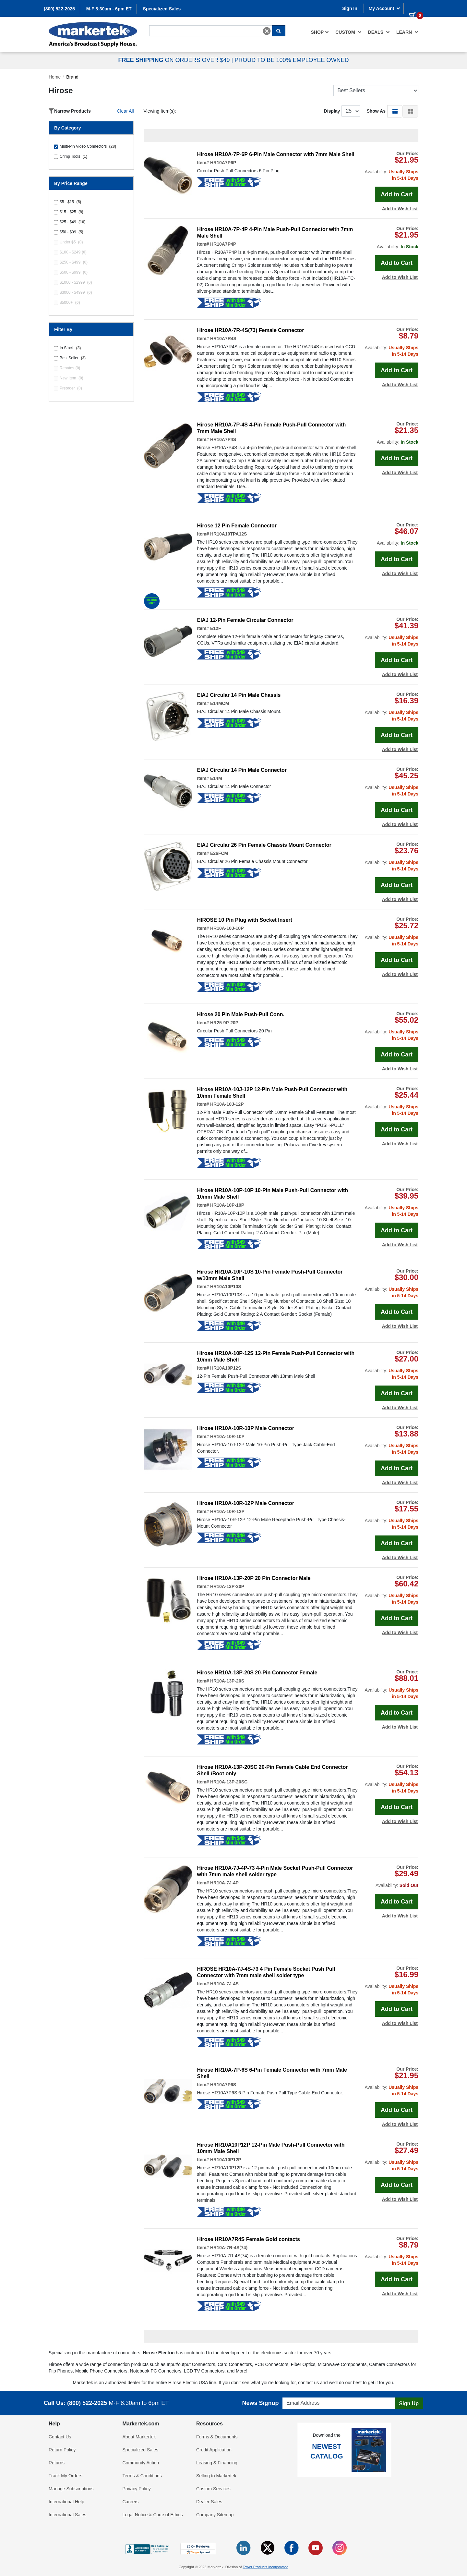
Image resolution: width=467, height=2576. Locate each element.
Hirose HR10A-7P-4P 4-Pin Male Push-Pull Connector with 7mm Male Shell (275, 233)
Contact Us (60, 2436)
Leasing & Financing (216, 2462)
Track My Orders (65, 2475)
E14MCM (219, 703)
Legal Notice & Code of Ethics (153, 2514)
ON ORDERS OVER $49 (174, 60)
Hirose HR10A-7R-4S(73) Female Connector (250, 330)
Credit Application (214, 2449)
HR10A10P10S (225, 1286)
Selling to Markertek (216, 2475)
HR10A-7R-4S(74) (228, 2247)
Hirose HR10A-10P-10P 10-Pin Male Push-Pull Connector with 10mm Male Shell (272, 1194)
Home (55, 77)
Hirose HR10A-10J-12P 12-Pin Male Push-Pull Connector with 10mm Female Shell (272, 1093)
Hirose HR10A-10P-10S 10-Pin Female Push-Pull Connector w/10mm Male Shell (270, 1275)
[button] (395, 111)
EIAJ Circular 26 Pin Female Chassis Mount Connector (264, 845)
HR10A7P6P (223, 162)
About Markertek (139, 2436)
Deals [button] (379, 32)
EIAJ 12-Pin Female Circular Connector (245, 620)
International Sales (67, 2514)
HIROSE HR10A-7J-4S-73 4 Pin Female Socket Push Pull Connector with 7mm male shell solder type (266, 1972)
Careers (131, 2501)
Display (332, 111)
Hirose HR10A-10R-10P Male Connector (245, 1428)
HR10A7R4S (223, 338)
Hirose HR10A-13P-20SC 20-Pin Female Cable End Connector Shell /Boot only (272, 1770)
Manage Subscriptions (71, 2488)
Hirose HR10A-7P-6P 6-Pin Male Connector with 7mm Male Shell (275, 154)
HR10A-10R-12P (227, 1511)
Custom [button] (348, 32)
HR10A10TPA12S (228, 533)
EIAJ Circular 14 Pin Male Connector (242, 770)
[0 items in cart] (413, 7)
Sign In (349, 8)
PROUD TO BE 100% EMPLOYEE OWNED (291, 60)
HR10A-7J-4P (224, 1882)
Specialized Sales (162, 8)
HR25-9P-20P (224, 1022)
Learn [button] (407, 32)
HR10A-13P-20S (227, 1680)
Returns (57, 2462)
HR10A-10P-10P (227, 1205)
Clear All (125, 111)
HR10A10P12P (225, 2159)
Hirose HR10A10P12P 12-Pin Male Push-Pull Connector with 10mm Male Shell (271, 2148)
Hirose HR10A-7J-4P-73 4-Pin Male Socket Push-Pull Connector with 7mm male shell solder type (275, 1871)
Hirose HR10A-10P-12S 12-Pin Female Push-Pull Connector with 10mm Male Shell (275, 1356)
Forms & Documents (217, 2436)
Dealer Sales (209, 2501)
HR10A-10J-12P (227, 1104)
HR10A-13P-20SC (228, 1781)
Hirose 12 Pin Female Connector (237, 525)
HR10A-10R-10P (227, 1436)
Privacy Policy (137, 2488)
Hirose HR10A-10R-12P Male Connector (245, 1503)
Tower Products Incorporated (265, 2567)
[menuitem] (320, 32)
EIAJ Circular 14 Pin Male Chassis (239, 695)
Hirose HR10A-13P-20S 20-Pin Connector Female (257, 1672)
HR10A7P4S (223, 439)
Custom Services (213, 2488)
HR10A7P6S (223, 2084)
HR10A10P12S (225, 1368)
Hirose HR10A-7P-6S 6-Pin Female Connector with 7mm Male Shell (272, 2073)
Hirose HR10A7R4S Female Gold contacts (248, 2239)
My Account (385, 8)
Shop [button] (320, 32)
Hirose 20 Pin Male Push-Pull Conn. (240, 1014)
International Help (66, 2501)
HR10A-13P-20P (227, 1586)
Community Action (141, 2462)
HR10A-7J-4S (224, 1983)
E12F (215, 628)
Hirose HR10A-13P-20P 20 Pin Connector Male (254, 1578)
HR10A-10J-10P (227, 928)
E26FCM (219, 853)
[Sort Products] (376, 90)
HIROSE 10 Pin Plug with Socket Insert (244, 920)
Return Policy (62, 2449)
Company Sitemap (215, 2514)
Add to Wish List (400, 208)
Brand (72, 77)
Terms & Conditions (142, 2475)
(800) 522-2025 (59, 8)
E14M (216, 778)
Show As (376, 111)
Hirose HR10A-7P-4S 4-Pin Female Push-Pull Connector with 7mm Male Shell (271, 428)
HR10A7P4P (223, 244)
